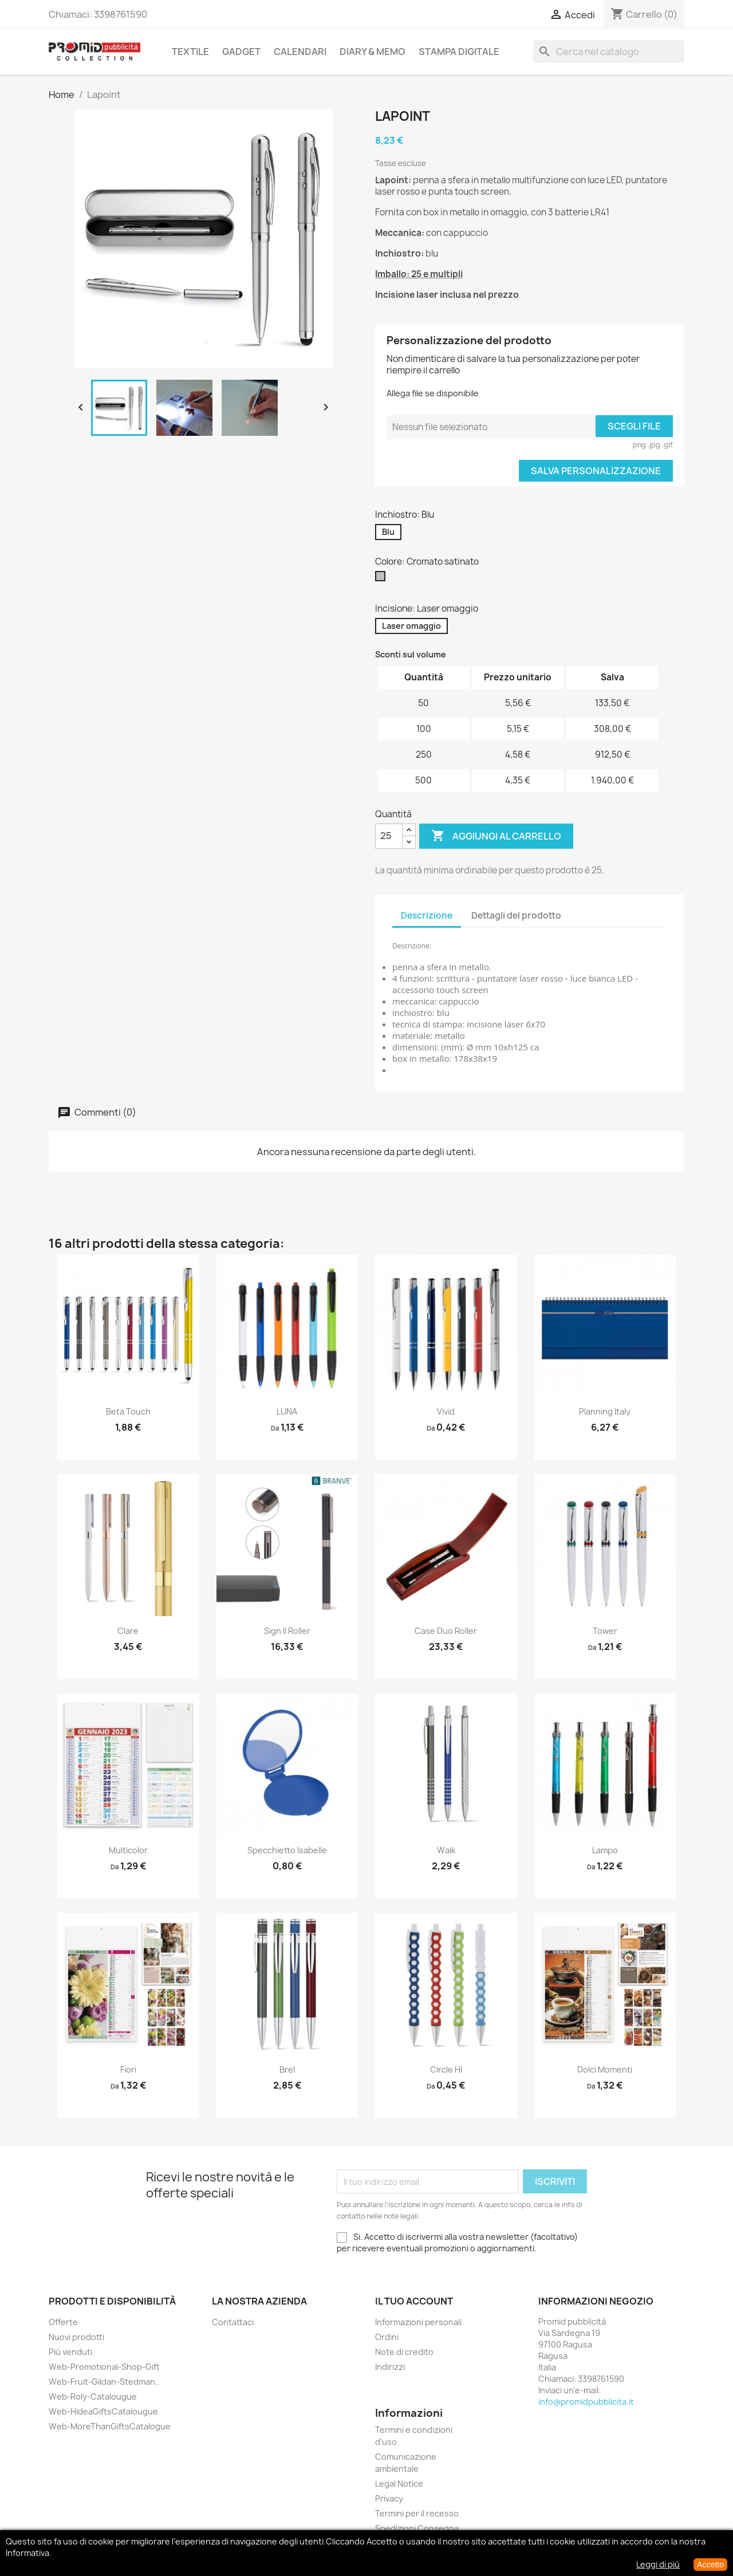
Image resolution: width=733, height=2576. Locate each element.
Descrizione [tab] (426, 915)
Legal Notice (399, 2483)
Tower (605, 1630)
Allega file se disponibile (433, 393)
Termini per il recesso (417, 2513)
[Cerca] (608, 51)
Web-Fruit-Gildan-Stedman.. (104, 2381)
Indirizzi (390, 2366)
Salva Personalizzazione (596, 470)
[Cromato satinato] (382, 579)
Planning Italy (604, 1411)
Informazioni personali (418, 2322)
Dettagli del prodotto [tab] (516, 915)
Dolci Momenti (604, 2069)
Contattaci (233, 2322)
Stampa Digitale (459, 51)
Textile (190, 51)
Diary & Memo (372, 51)
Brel (287, 2069)
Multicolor (128, 1850)
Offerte (63, 2322)
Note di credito (404, 2351)
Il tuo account (414, 2301)
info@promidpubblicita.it (586, 2401)
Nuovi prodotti (76, 2336)
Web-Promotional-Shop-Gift (104, 2366)
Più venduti (70, 2351)
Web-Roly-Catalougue (93, 2396)
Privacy (389, 2498)
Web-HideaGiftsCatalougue (103, 2411)
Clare (128, 1630)
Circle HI (446, 2069)
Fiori (128, 2069)
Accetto (710, 2564)
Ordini (387, 2336)
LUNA (287, 1411)
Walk (446, 1850)
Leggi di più (658, 2564)
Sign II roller (287, 1630)
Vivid (446, 1411)
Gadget (241, 51)
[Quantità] (389, 836)
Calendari (300, 51)
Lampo (605, 1850)
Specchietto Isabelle (287, 1850)
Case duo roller (446, 1630)
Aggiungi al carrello (496, 836)
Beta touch (128, 1411)
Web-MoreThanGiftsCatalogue (110, 2426)
